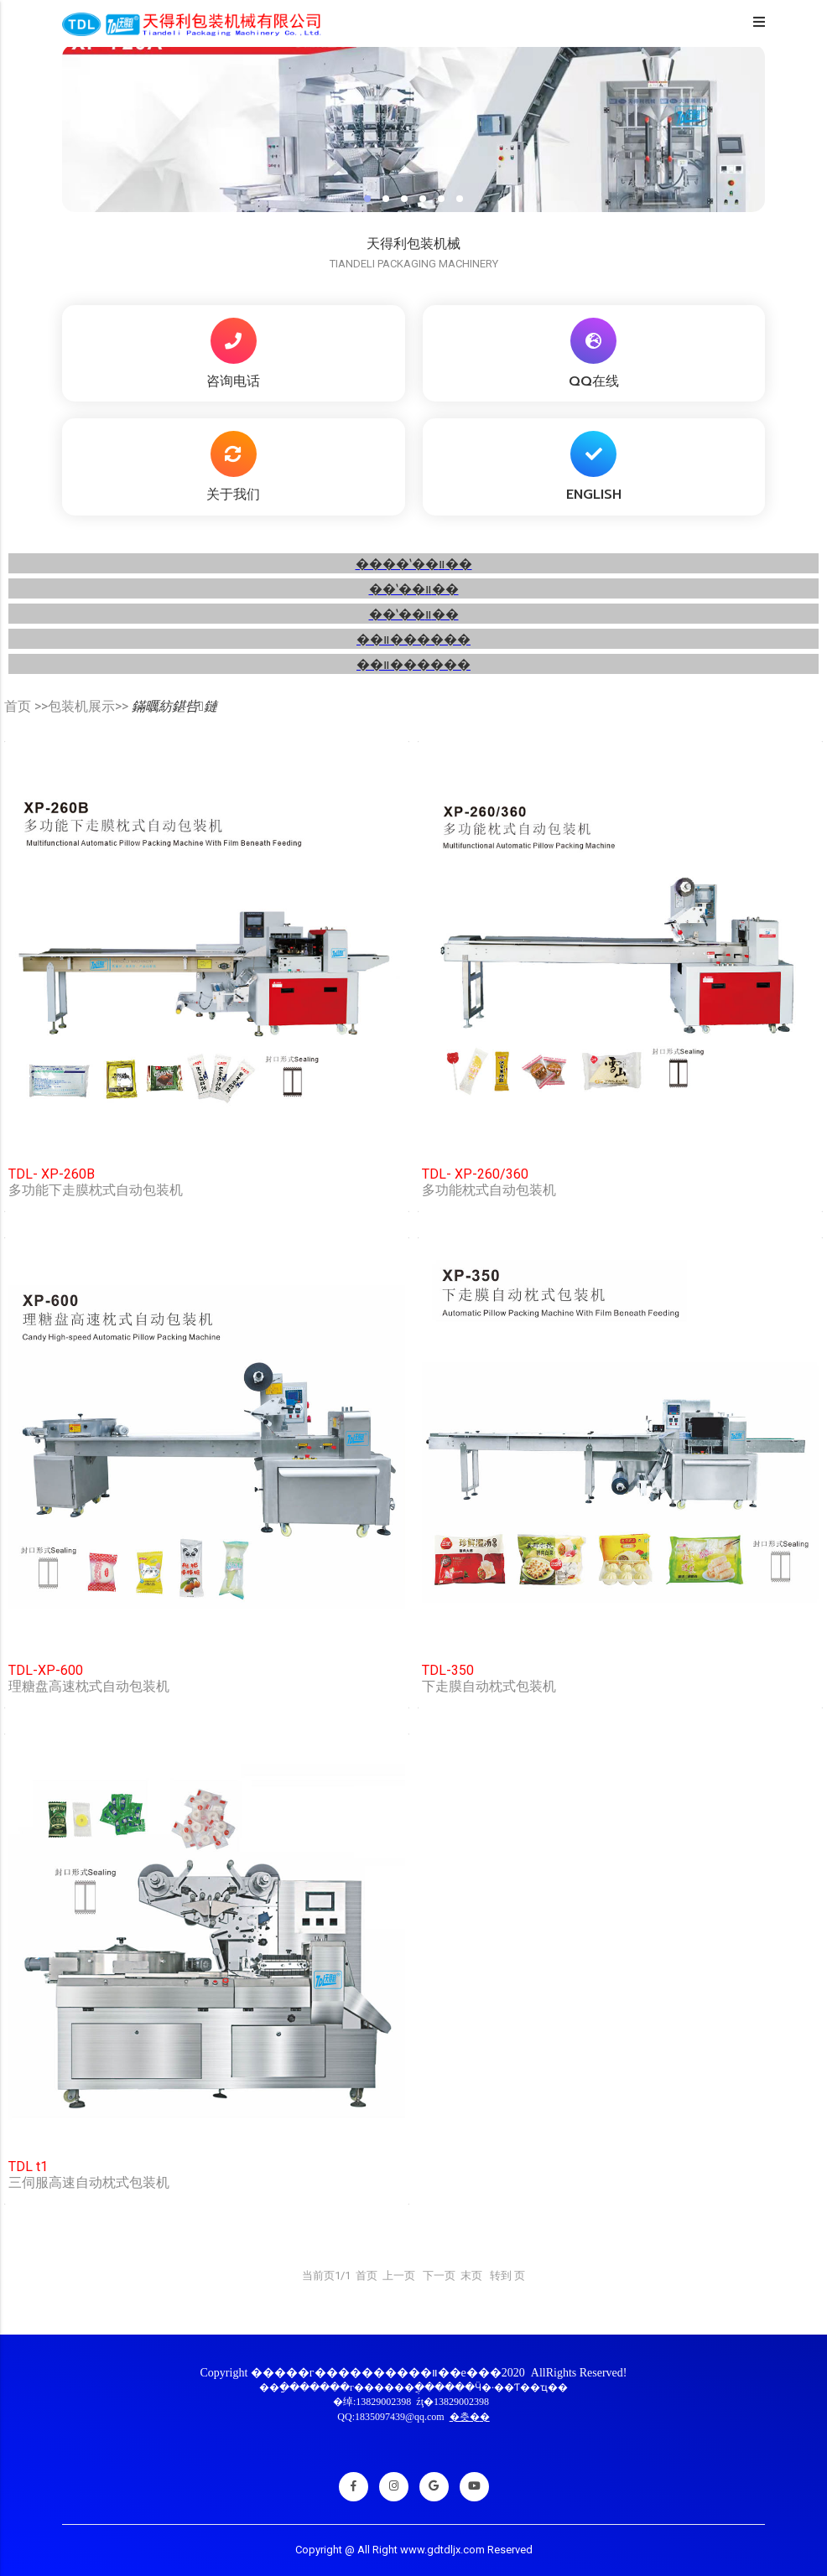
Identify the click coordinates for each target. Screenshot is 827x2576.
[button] (367, 198)
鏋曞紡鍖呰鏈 (174, 706)
